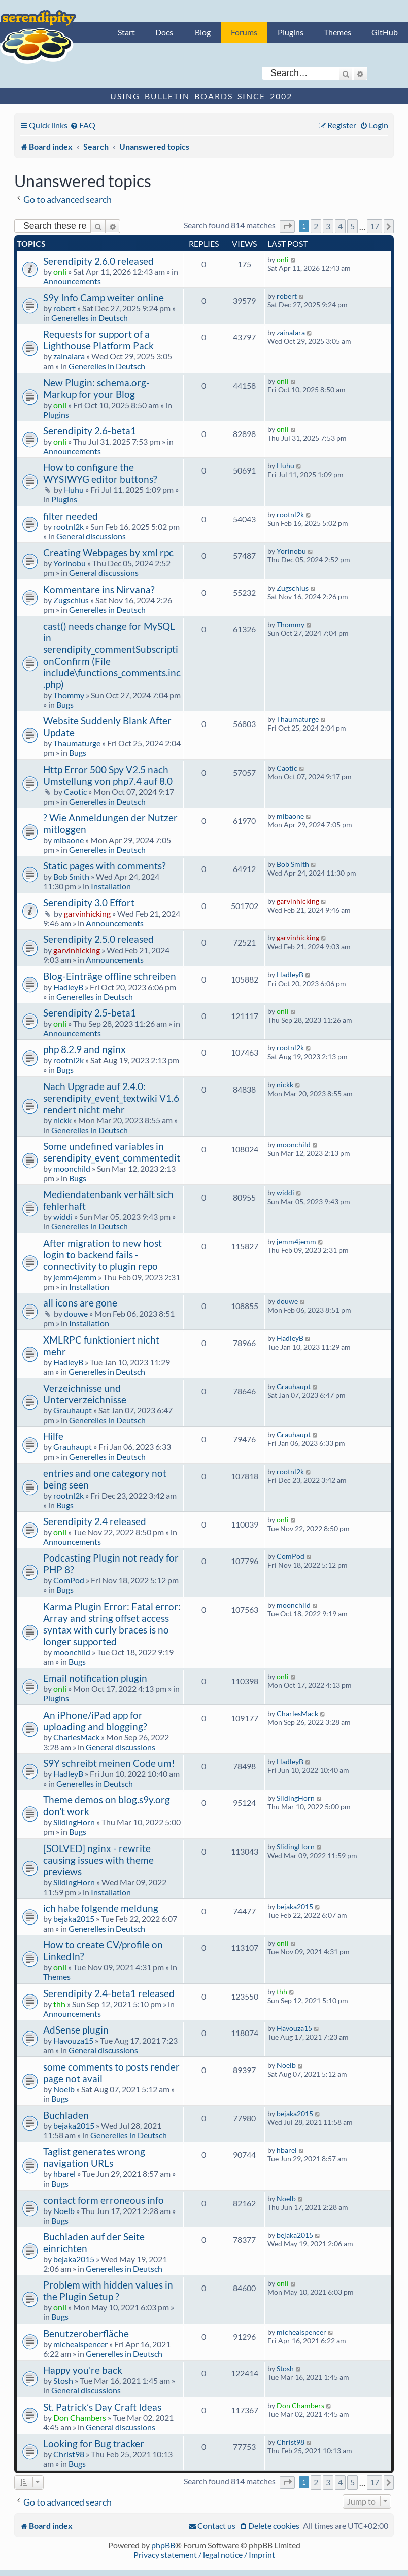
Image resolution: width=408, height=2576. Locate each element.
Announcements (72, 281)
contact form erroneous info (103, 2200)
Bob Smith (71, 876)
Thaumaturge (76, 743)
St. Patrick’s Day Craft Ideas (102, 2407)
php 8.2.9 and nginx (84, 1049)
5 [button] (352, 226)
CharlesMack (76, 1737)
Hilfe (53, 1436)
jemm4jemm (74, 1277)
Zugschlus (71, 600)
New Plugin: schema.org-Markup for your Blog (96, 388)
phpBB (163, 2545)
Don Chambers (79, 2417)
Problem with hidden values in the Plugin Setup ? (108, 2290)
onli (59, 271)
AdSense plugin (76, 2030)
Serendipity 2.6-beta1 (89, 431)
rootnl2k (68, 526)
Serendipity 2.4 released (94, 1521)
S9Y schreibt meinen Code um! (109, 1763)
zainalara (69, 356)
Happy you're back (82, 2370)
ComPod (68, 1580)
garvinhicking (87, 913)
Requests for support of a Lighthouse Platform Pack (98, 339)
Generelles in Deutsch (89, 317)
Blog (203, 32)
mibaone (68, 840)
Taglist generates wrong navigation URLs (94, 2157)
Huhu (74, 489)
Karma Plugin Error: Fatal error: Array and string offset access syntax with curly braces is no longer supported (112, 1624)
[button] (287, 226)
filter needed (70, 516)
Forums (244, 32)
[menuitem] (82, 125)
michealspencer (80, 2344)
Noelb (64, 2089)
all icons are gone (80, 1303)
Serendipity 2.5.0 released (98, 939)
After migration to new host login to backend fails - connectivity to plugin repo (102, 1254)
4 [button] (340, 226)
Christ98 (68, 2454)
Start (126, 32)
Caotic (75, 791)
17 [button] (374, 226)
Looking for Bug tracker (93, 2443)
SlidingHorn (74, 1822)
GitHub (384, 32)
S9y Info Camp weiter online (103, 297)
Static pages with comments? (104, 866)
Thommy (68, 695)
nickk (62, 1120)
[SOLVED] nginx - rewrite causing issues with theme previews (98, 1859)
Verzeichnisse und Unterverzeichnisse (84, 1393)
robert (64, 308)
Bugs (65, 704)
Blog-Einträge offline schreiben (109, 976)
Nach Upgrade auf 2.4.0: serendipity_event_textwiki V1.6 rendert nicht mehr (111, 1097)
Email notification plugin (95, 1678)
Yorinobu (69, 563)
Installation (111, 886)
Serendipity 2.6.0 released (98, 261)
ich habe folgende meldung (100, 1908)
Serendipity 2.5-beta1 (89, 1013)
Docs (164, 32)
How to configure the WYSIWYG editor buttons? (100, 473)
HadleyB (68, 987)
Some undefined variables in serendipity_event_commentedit (111, 1152)
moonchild (71, 1168)
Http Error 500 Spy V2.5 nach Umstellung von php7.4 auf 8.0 (108, 775)
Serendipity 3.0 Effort (88, 903)
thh (59, 2004)
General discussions (91, 536)
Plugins (290, 32)
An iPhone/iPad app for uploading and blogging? (95, 1720)
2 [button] (316, 226)
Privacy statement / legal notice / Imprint (204, 2554)
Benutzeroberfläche (86, 2333)
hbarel (64, 2174)
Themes (337, 32)
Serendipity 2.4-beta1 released (109, 1993)
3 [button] (328, 226)
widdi (63, 1216)
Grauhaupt (72, 1410)
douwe (76, 1313)
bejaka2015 (73, 1919)
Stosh (63, 2380)
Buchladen (66, 2115)
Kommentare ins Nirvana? (99, 589)
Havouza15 (73, 2040)
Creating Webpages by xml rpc (108, 552)
